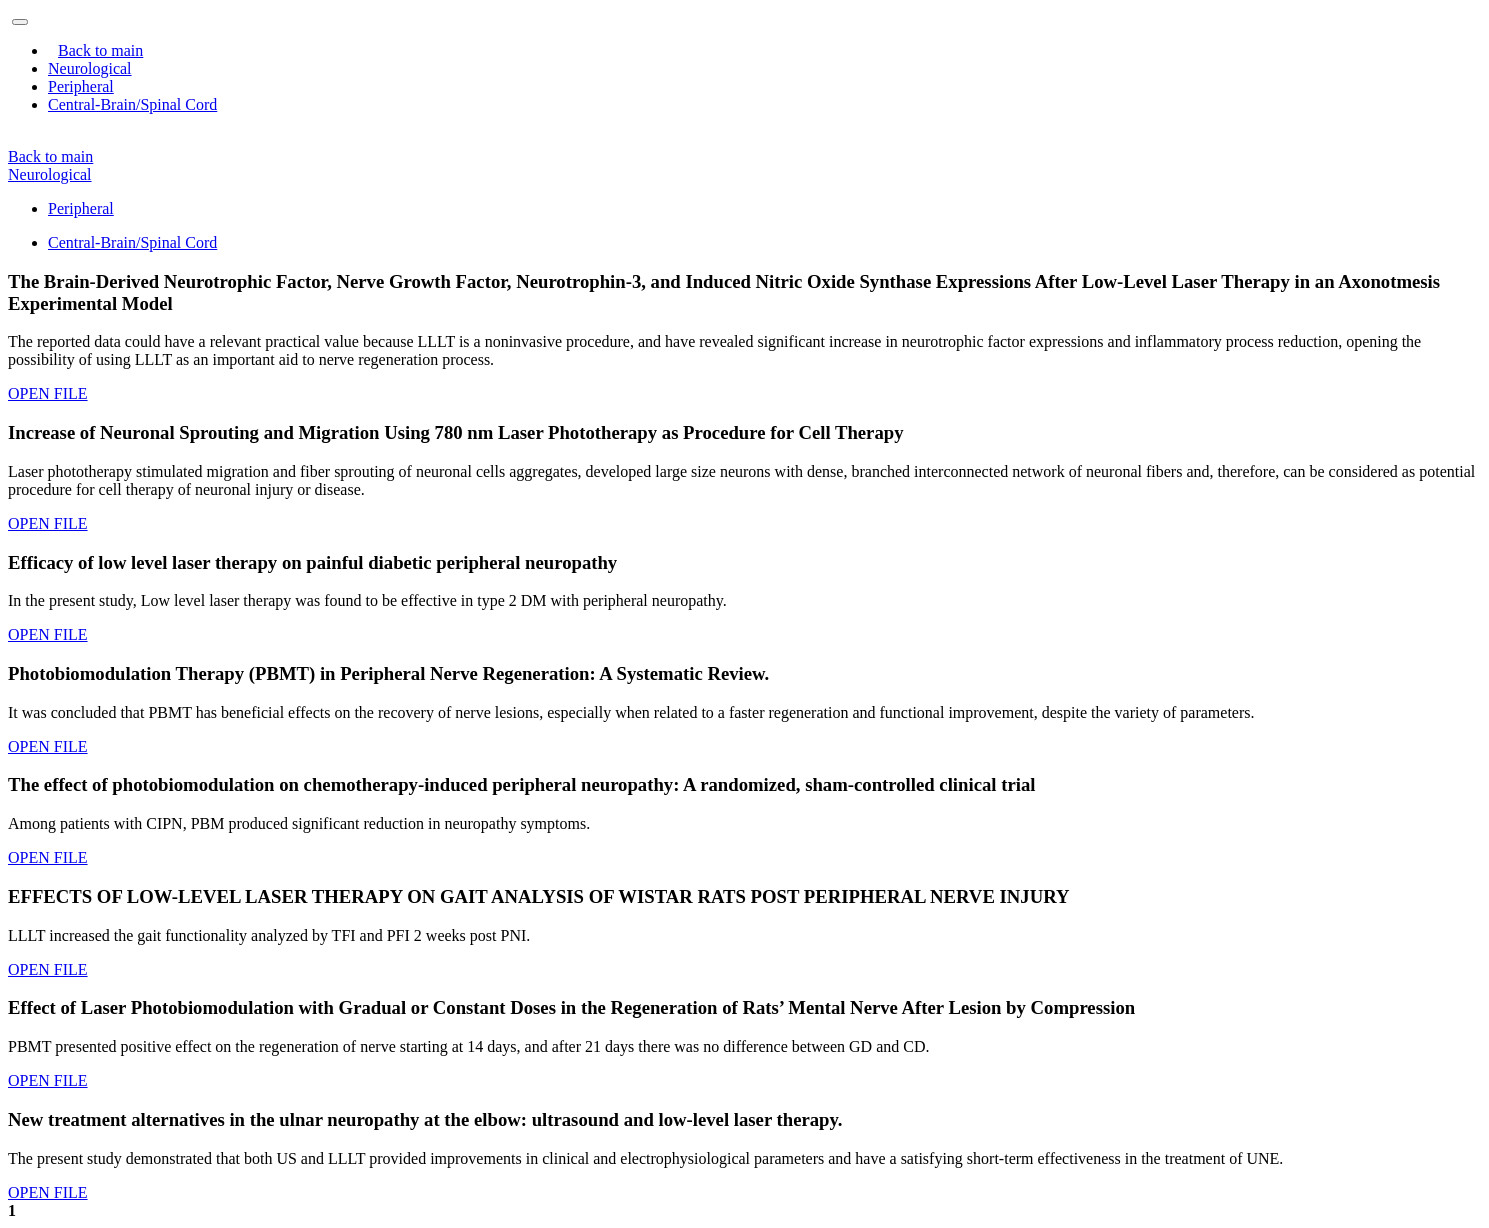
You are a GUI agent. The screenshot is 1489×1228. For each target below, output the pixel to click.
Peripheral (81, 208)
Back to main (100, 50)
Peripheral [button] (81, 86)
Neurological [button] (90, 68)
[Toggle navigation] (20, 22)
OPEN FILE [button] (48, 393)
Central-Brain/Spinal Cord (132, 242)
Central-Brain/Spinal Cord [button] (132, 104)
